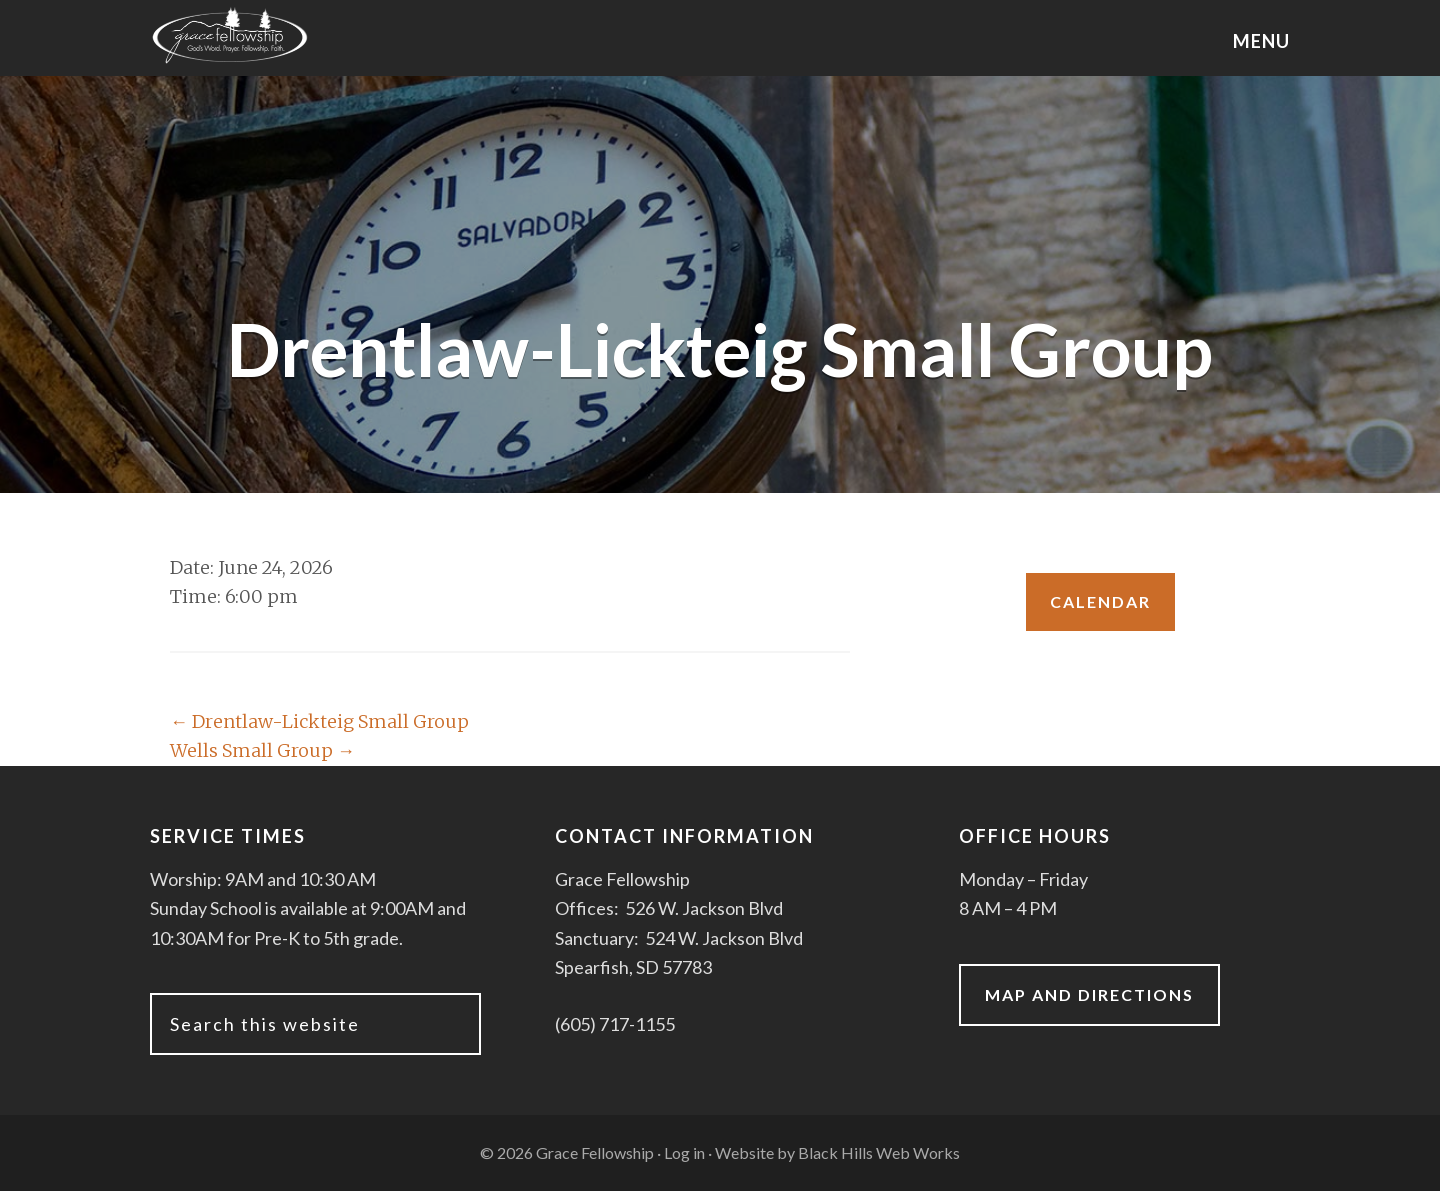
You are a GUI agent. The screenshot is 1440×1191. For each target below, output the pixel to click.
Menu (1261, 41)
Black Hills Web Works (879, 1152)
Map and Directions (1089, 994)
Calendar (1100, 601)
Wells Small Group (262, 750)
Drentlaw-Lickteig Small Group (319, 721)
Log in (684, 1152)
